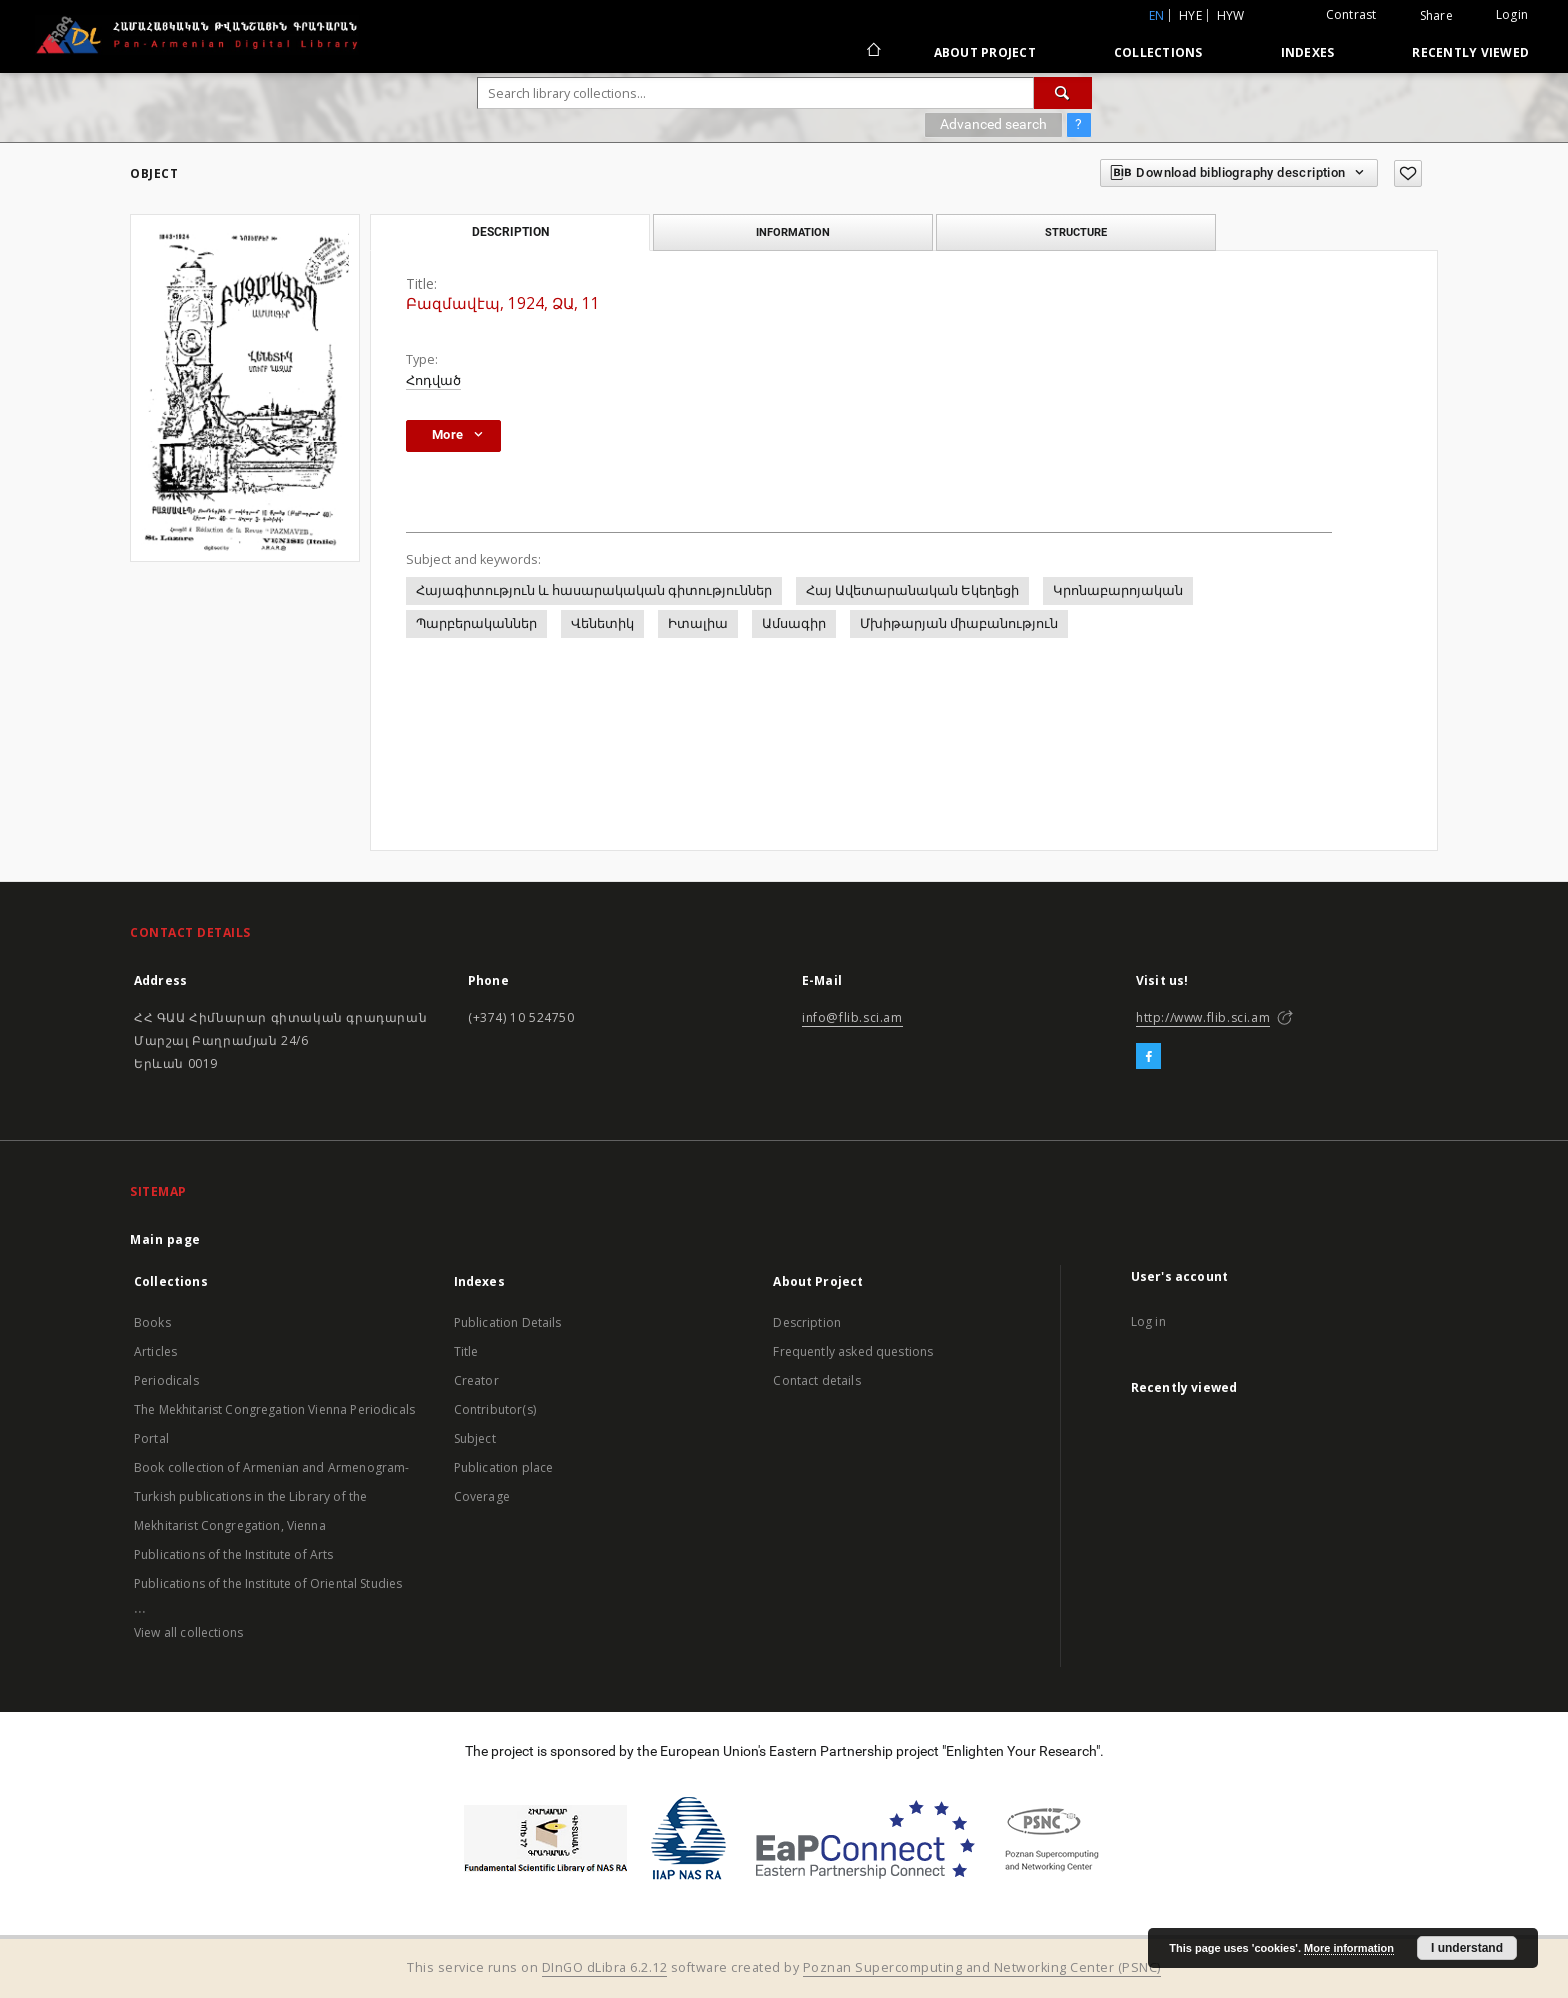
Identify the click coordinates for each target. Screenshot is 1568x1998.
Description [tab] (510, 232)
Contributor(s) (495, 1409)
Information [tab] (793, 232)
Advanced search (993, 124)
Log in (1148, 1321)
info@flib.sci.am (852, 1017)
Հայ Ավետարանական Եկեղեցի (912, 590)
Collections (1158, 52)
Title (466, 1351)
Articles (155, 1351)
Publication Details (508, 1322)
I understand (1467, 1948)
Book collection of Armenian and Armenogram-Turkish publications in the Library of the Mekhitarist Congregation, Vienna (271, 1496)
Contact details (816, 1380)
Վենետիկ (602, 623)
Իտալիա (698, 623)
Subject (475, 1438)
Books (152, 1322)
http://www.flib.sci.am (1203, 1017)
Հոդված (433, 380)
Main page (165, 1239)
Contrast (1351, 14)
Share (1436, 16)
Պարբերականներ (476, 623)
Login (1512, 14)
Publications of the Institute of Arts (234, 1554)
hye (1190, 15)
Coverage (482, 1496)
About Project (985, 52)
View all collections (188, 1632)
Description (807, 1322)
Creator (476, 1380)
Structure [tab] (1076, 232)
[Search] (1063, 93)
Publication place (504, 1467)
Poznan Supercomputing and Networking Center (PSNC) (982, 1967)
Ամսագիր (794, 623)
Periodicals (166, 1380)
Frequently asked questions (853, 1351)
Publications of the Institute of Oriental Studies (268, 1583)
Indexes (1308, 52)
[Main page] (872, 52)
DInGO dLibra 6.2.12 (605, 1967)
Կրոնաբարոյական (1118, 590)
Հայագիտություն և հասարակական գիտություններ (594, 590)
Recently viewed (1470, 52)
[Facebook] (1148, 1057)
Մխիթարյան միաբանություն (959, 623)
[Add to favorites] (1408, 173)
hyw (1231, 15)
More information (1349, 1948)
